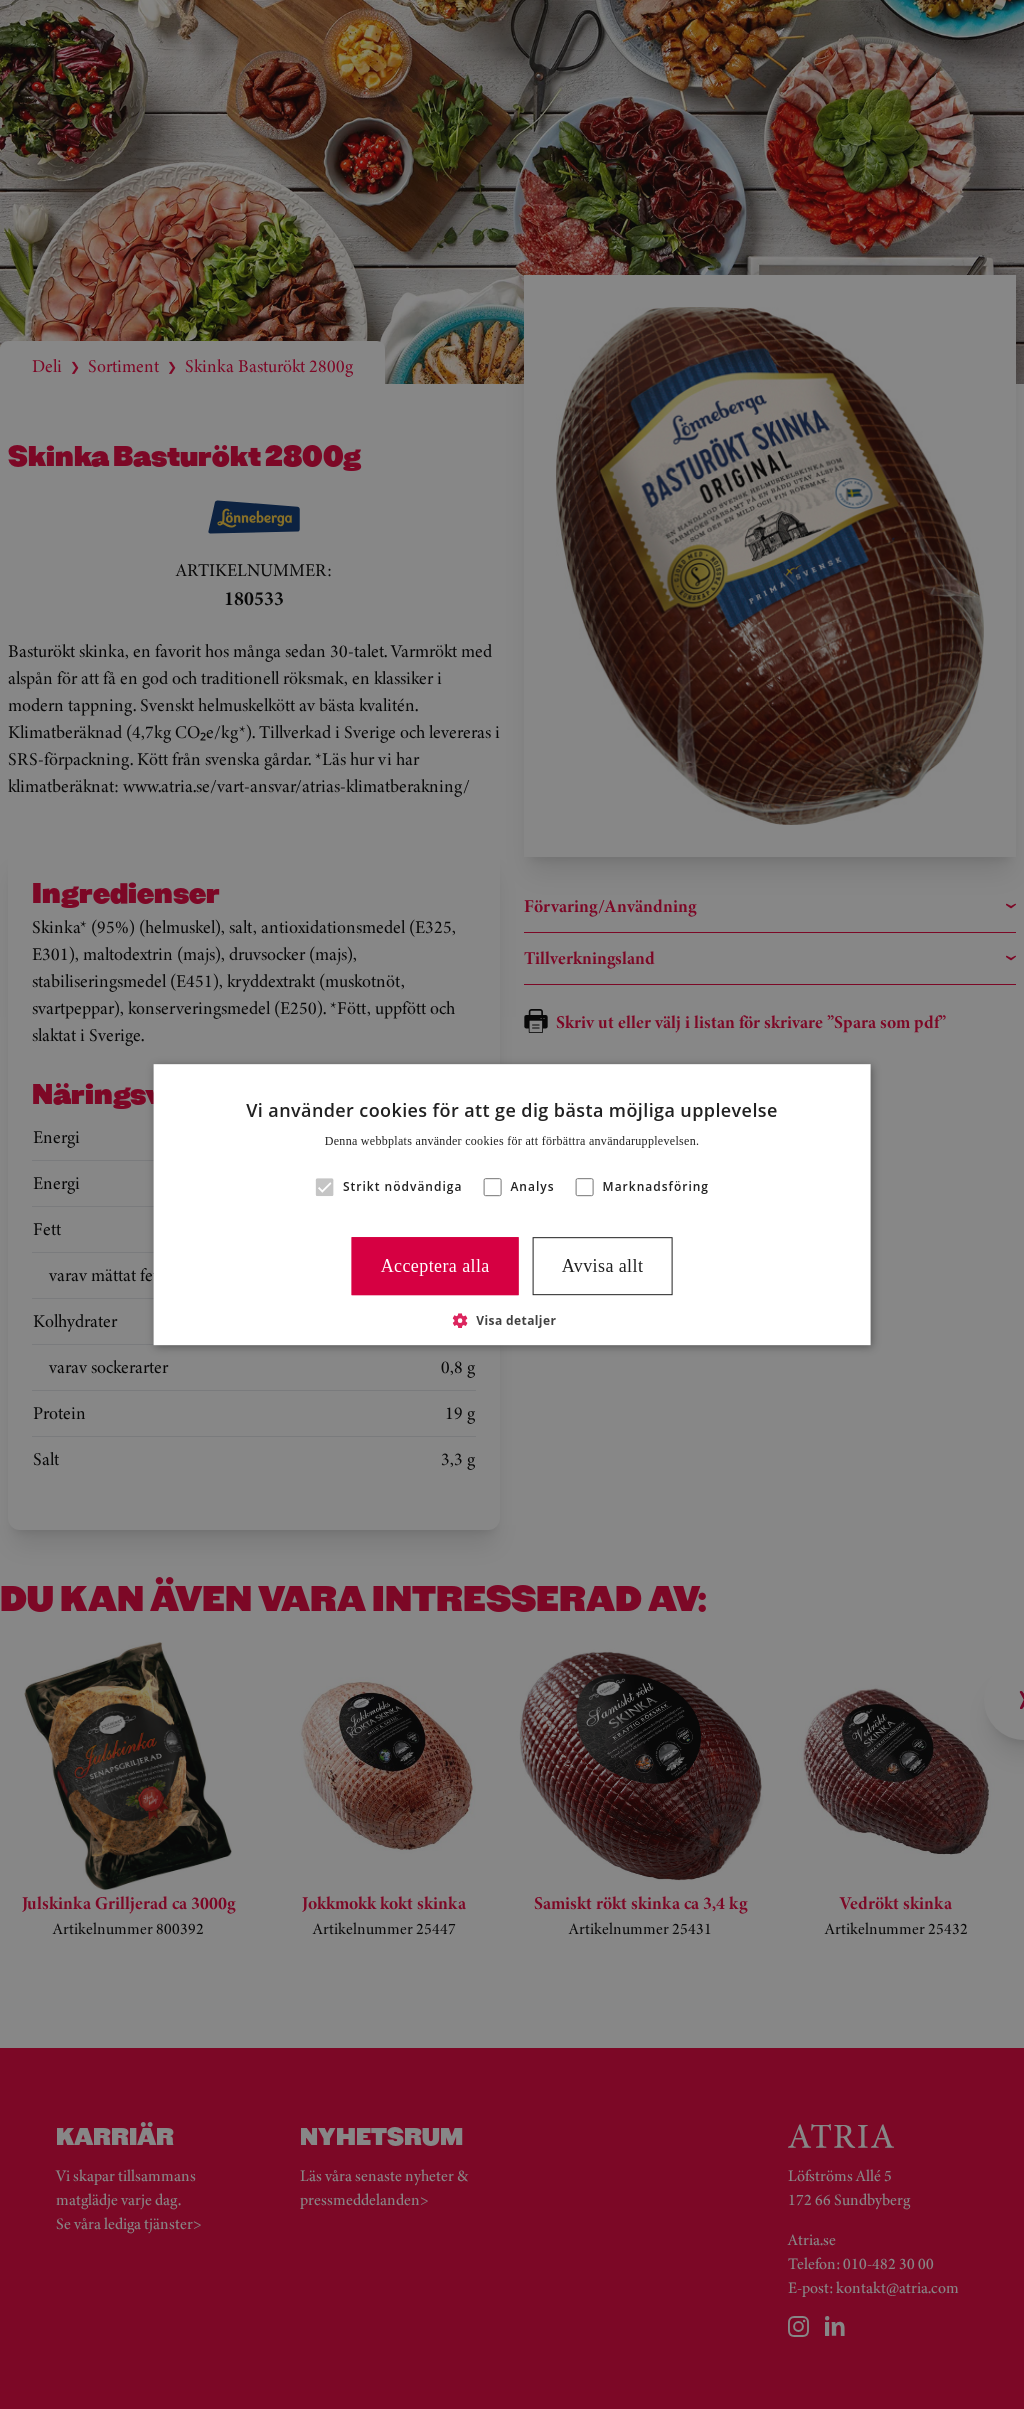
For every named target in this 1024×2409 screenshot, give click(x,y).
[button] (325, 1187)
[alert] (512, 1204)
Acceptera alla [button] (435, 1266)
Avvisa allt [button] (603, 1266)
